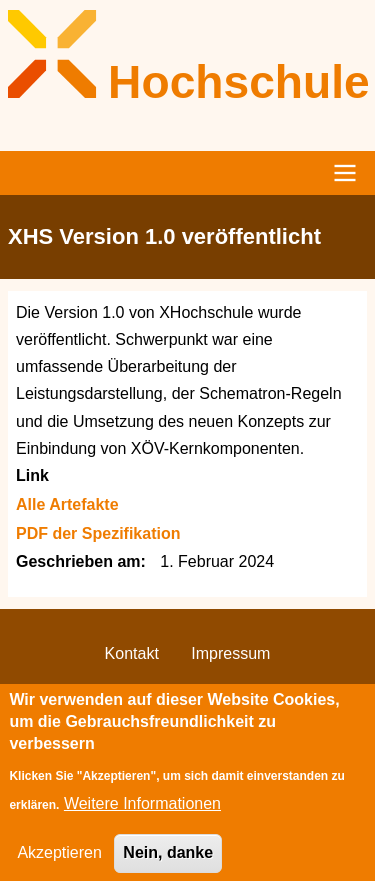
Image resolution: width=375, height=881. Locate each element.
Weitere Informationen (142, 817)
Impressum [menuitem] (230, 653)
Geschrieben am (78, 561)
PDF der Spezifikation (98, 533)
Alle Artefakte (67, 504)
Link (32, 475)
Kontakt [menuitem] (132, 653)
